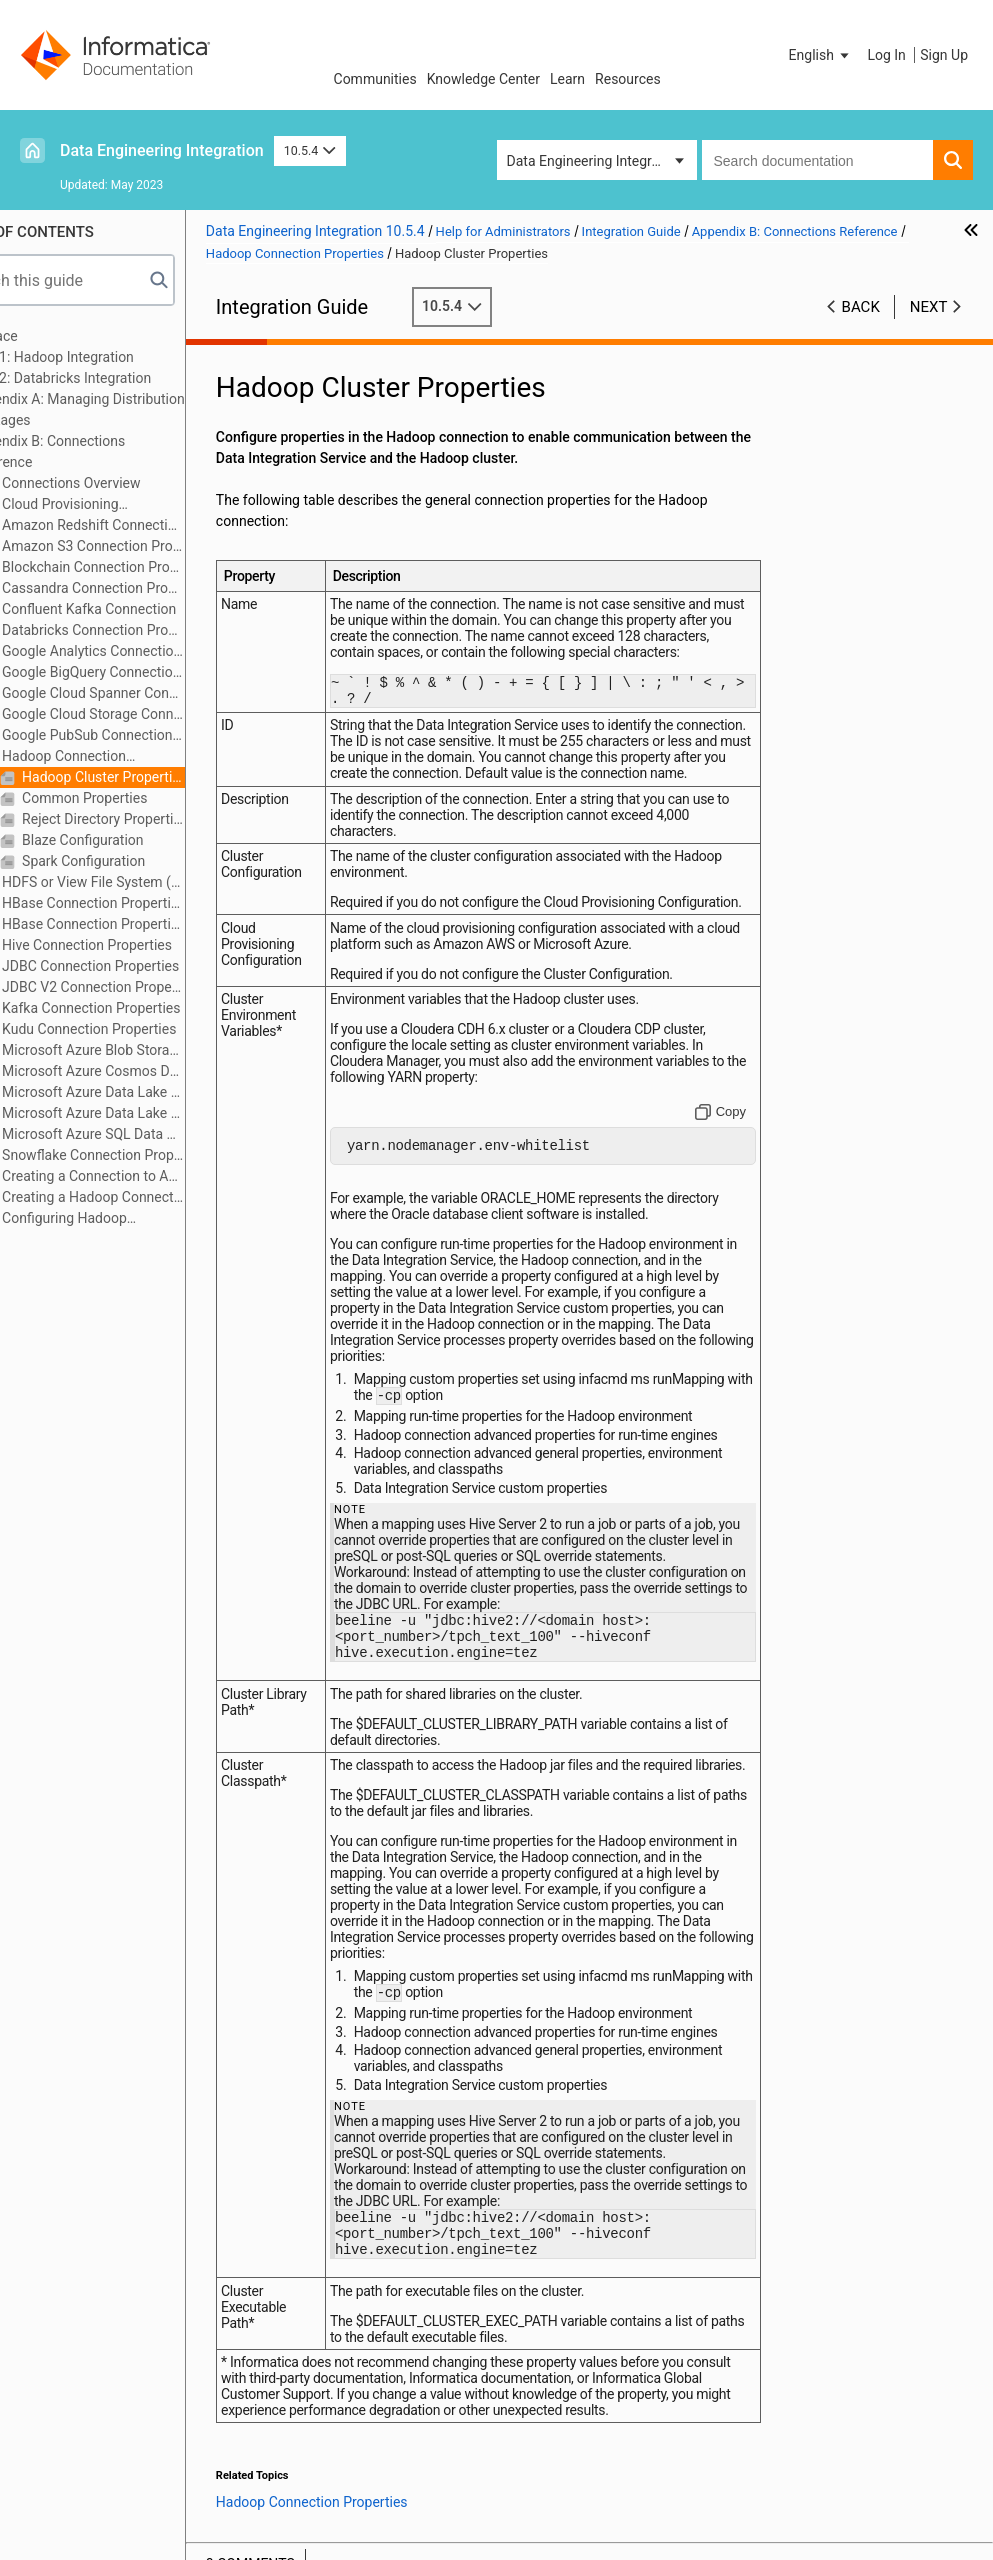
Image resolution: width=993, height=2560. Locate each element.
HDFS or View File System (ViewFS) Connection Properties (155, 882)
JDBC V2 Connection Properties (155, 987)
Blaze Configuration (144, 840)
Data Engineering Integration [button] (595, 161)
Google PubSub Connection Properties (155, 735)
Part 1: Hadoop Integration (115, 357)
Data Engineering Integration (162, 150)
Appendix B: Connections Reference (111, 451)
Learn (567, 79)
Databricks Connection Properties (155, 630)
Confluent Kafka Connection (151, 609)
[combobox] (818, 160)
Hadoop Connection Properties (116, 757)
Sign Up (944, 55)
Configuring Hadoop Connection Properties (116, 1219)
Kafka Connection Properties (153, 1008)
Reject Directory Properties (165, 819)
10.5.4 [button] (310, 150)
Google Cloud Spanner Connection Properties (155, 693)
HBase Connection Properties (155, 903)
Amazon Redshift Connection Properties (155, 525)
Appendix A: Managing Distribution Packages (140, 409)
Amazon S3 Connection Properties (155, 546)
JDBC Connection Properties (152, 966)
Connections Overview (133, 483)
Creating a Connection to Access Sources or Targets (155, 1176)
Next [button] (929, 307)
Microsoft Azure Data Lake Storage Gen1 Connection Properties (155, 1092)
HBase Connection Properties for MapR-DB (155, 924)
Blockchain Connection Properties (155, 567)
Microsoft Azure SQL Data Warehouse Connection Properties (155, 1134)
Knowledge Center (483, 79)
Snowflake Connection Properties (155, 1155)
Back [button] (861, 307)
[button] (821, 55)
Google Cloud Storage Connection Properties (155, 714)
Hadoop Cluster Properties (165, 777)
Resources (628, 79)
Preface (57, 336)
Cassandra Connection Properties (155, 588)
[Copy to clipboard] (736, 1166)
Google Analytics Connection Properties (155, 651)
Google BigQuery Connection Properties (155, 672)
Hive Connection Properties (148, 945)
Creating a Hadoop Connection (155, 1197)
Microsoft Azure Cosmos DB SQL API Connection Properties (155, 1071)
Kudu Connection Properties (151, 1029)
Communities (375, 79)
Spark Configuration (145, 861)
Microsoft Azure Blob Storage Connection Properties (155, 1050)
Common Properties (146, 798)
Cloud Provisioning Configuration (112, 505)
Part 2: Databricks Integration (124, 378)
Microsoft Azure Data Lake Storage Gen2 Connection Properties (155, 1113)
